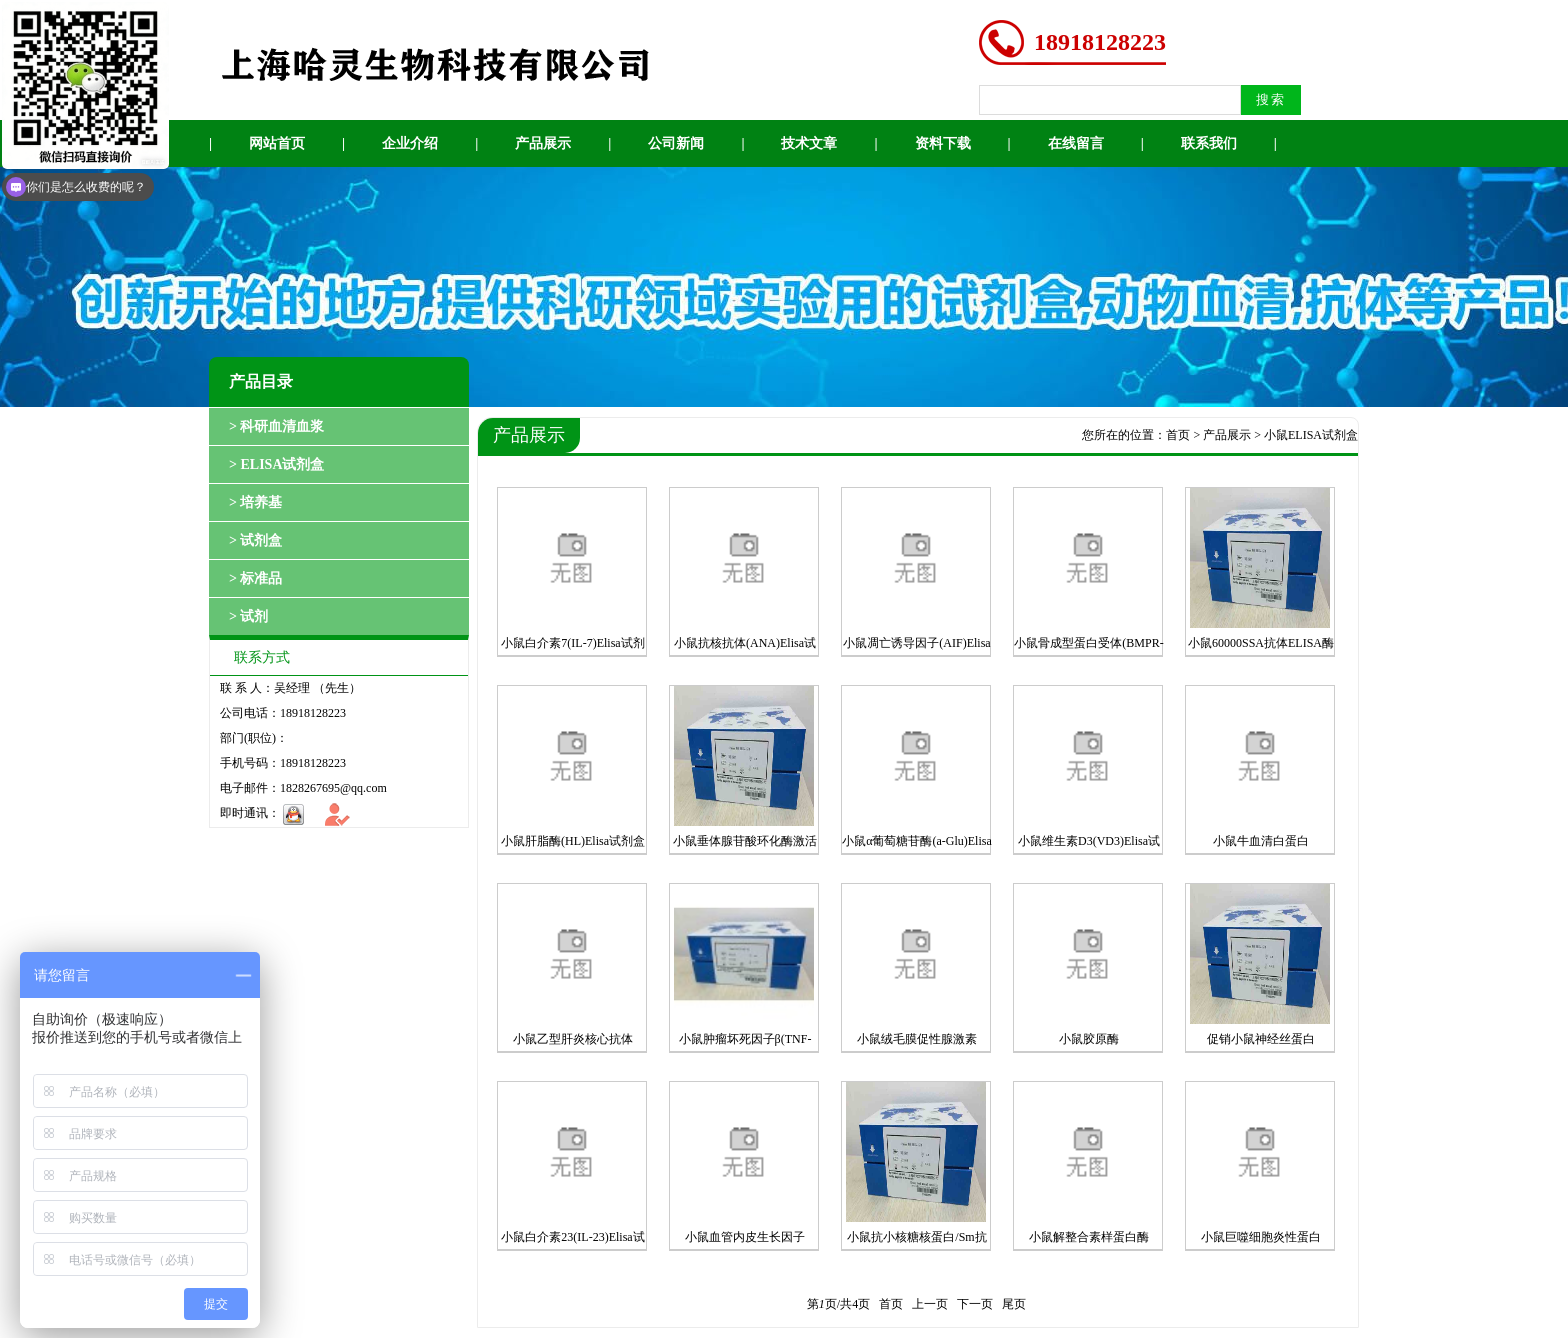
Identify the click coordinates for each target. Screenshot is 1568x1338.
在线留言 (1076, 143)
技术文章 (809, 143)
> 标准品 (255, 578)
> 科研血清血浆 (276, 426)
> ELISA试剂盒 (277, 464)
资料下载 (943, 143)
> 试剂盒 (255, 540)
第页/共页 (838, 1304)
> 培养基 (255, 502)
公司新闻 (676, 143)
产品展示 (543, 143)
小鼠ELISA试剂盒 (1311, 435)
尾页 (1014, 1304)
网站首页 (277, 143)
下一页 (975, 1304)
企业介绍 (410, 143)
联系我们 (1209, 143)
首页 (1178, 435)
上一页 (930, 1304)
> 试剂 (248, 616)
